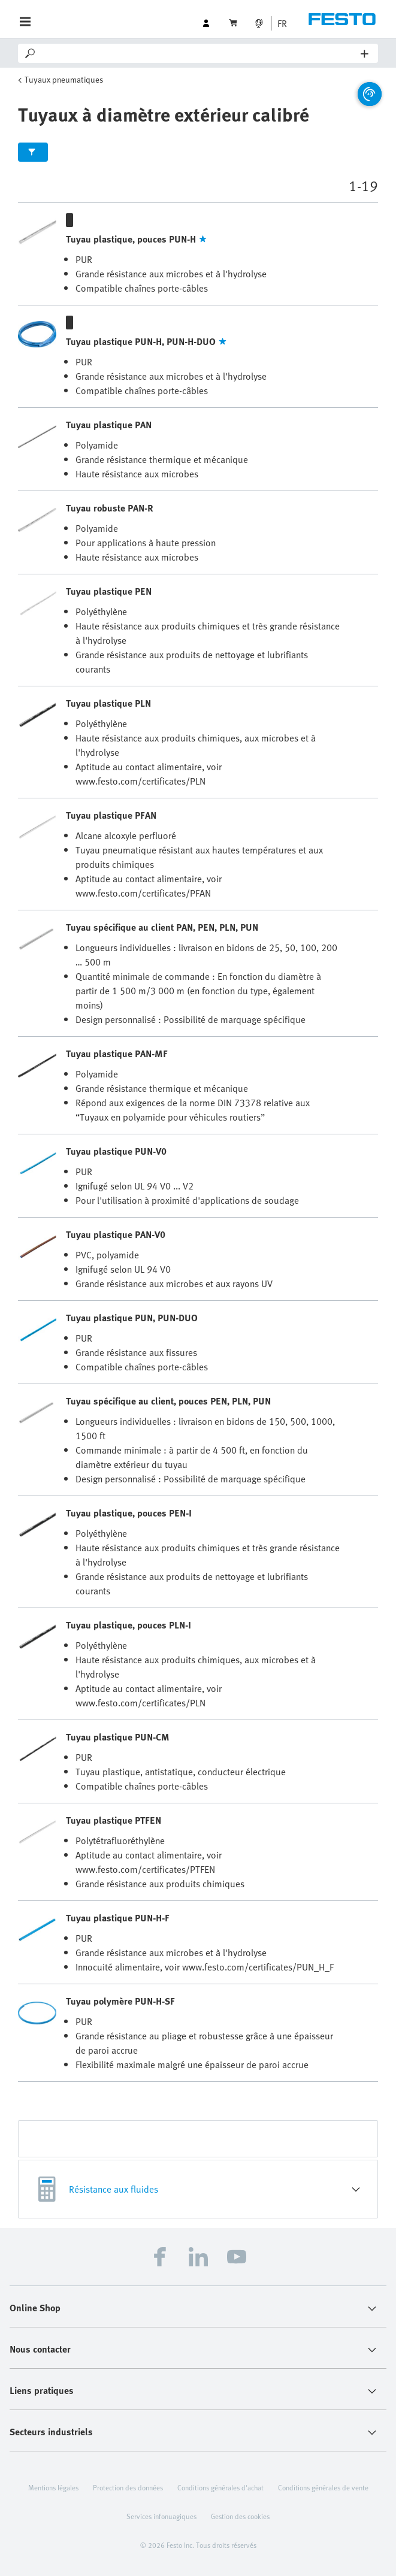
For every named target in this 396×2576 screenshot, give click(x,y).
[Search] (199, 53)
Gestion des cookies (240, 2516)
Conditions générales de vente (323, 2487)
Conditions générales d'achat (220, 2487)
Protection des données (128, 2487)
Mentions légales (53, 2487)
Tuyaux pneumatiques (64, 79)
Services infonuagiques (161, 2516)
